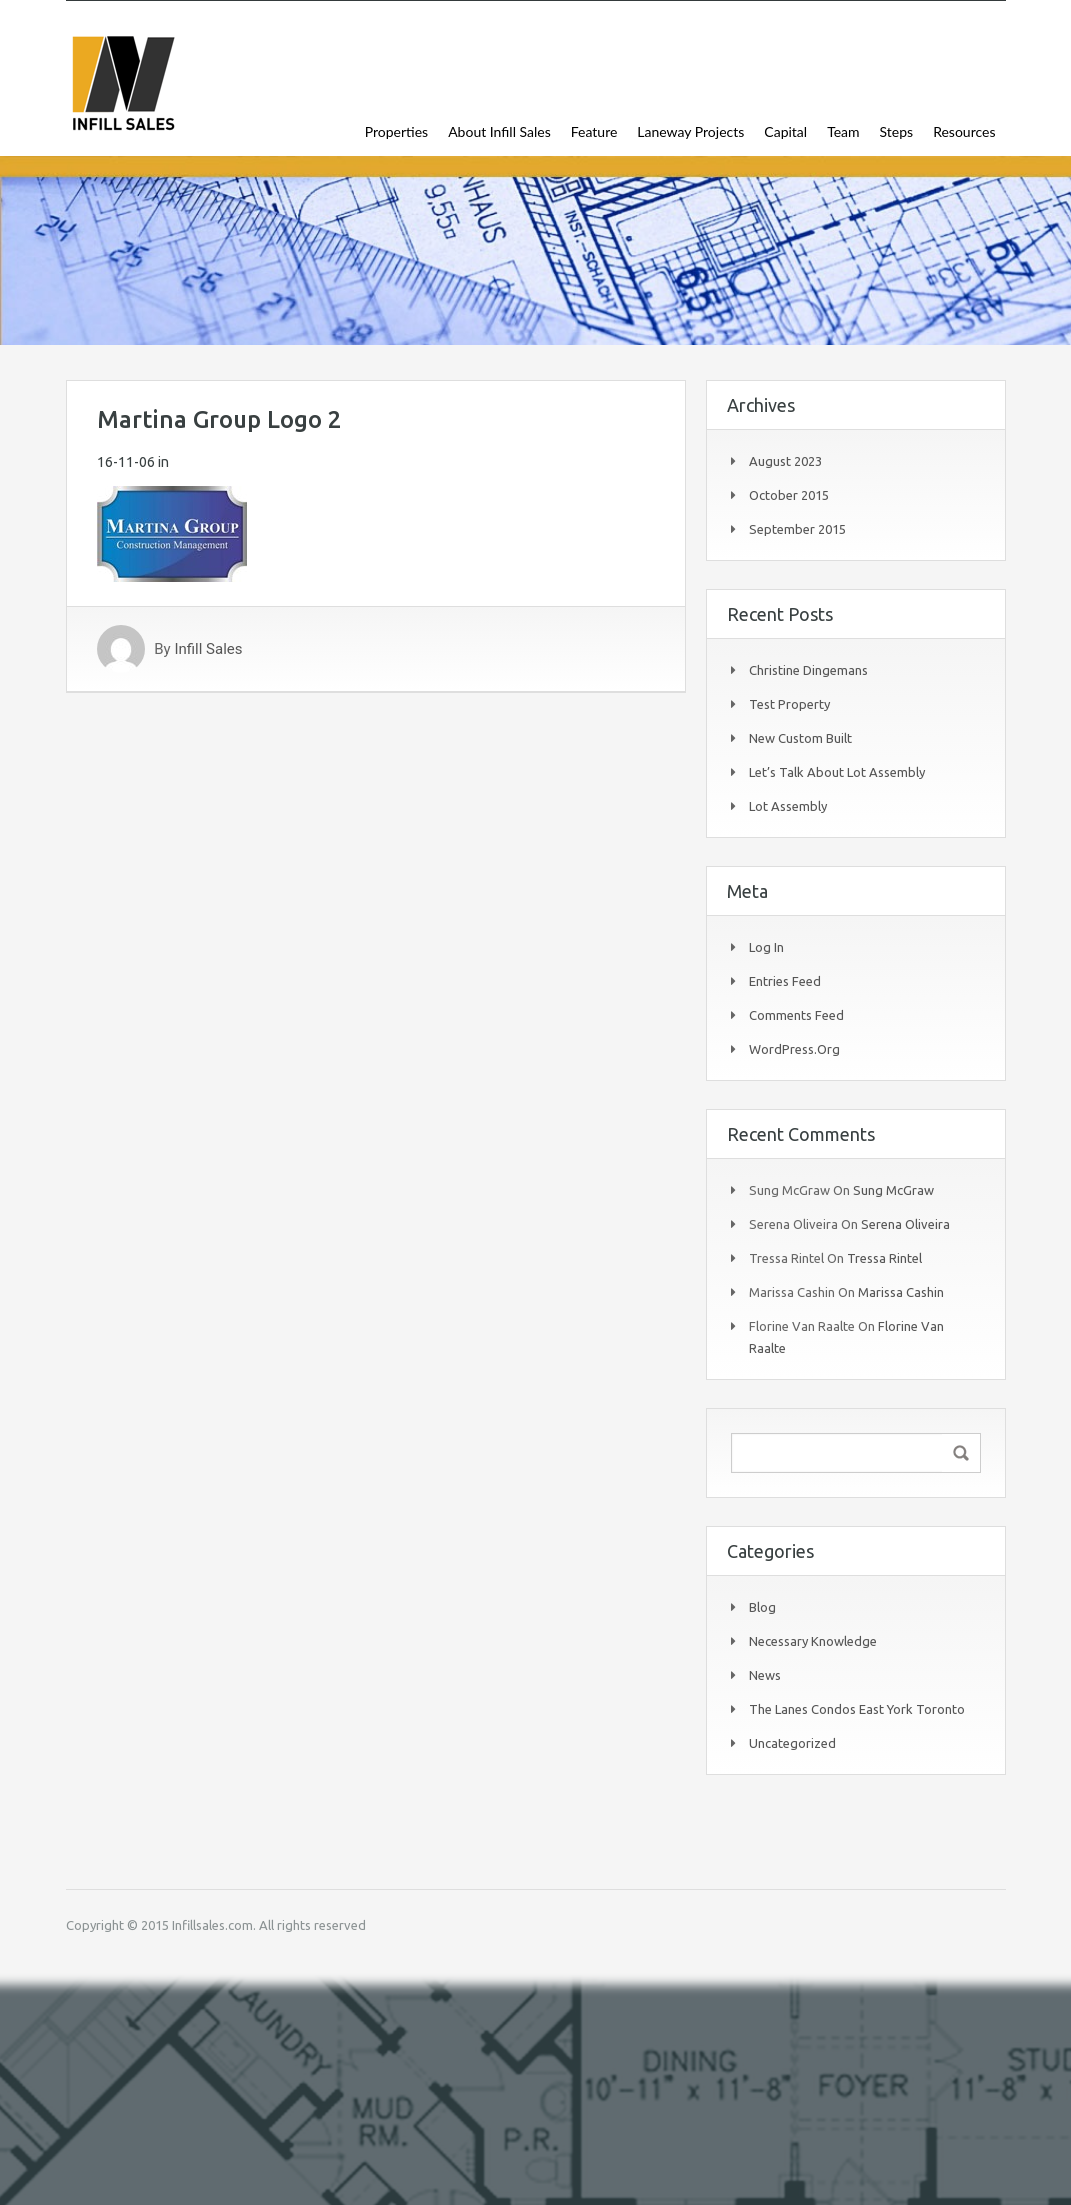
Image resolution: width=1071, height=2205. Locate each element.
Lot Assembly (788, 806)
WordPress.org (794, 1049)
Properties (396, 131)
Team (843, 131)
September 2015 (797, 529)
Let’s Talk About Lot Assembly (837, 772)
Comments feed (796, 1015)
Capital (785, 131)
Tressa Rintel (884, 1258)
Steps (897, 131)
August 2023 (785, 461)
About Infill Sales (499, 131)
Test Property (789, 704)
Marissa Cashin (901, 1292)
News (765, 1675)
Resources (964, 131)
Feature (594, 131)
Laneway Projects (690, 131)
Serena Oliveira (905, 1224)
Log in (766, 947)
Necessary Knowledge (813, 1641)
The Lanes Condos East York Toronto (857, 1709)
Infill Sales (208, 649)
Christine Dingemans (808, 670)
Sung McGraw (893, 1190)
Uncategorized (792, 1743)
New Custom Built (800, 738)
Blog (762, 1607)
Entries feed (785, 981)
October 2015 (789, 495)
